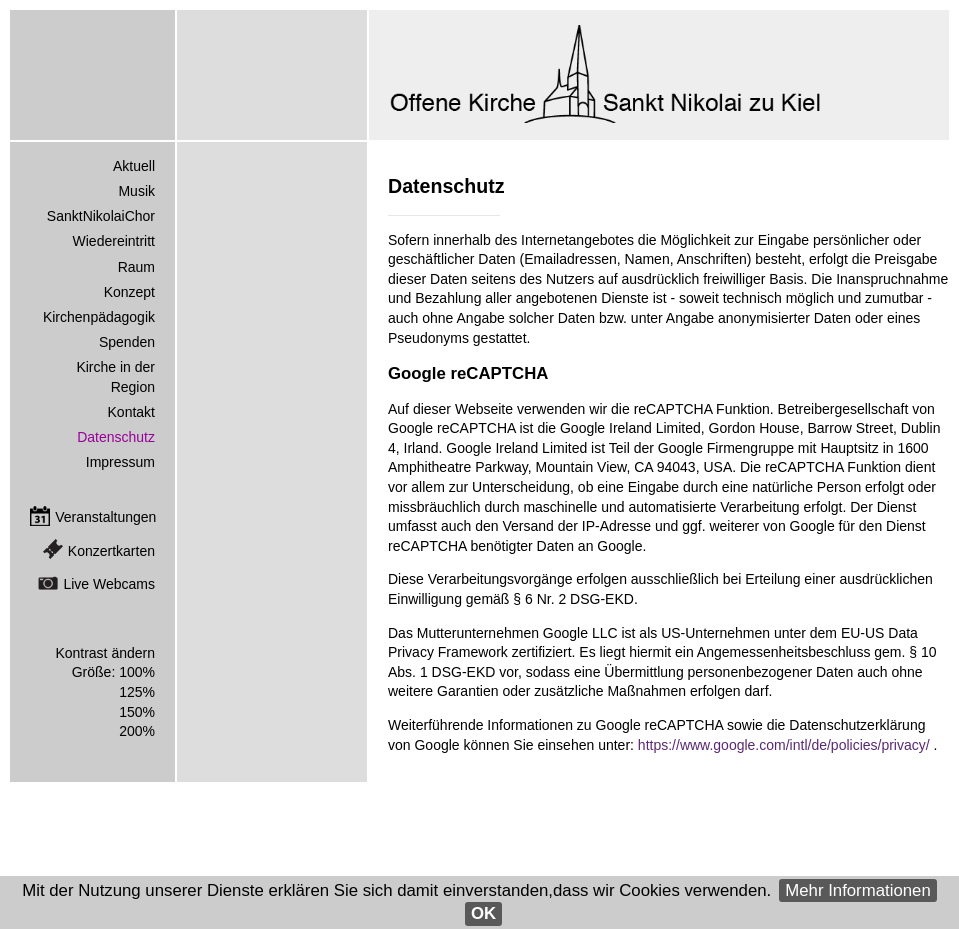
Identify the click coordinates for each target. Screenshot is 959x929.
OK (483, 913)
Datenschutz (116, 437)
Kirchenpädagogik (99, 317)
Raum (136, 267)
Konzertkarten (111, 551)
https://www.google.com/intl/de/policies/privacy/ (786, 745)
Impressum (120, 462)
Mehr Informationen (858, 890)
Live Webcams (109, 584)
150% (137, 712)
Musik (136, 191)
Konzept (129, 292)
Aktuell (134, 166)
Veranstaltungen (105, 517)
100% (137, 672)
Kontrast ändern (105, 653)
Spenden (127, 342)
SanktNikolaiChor (101, 216)
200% (137, 731)
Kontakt (131, 412)
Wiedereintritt (114, 241)
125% (137, 692)
